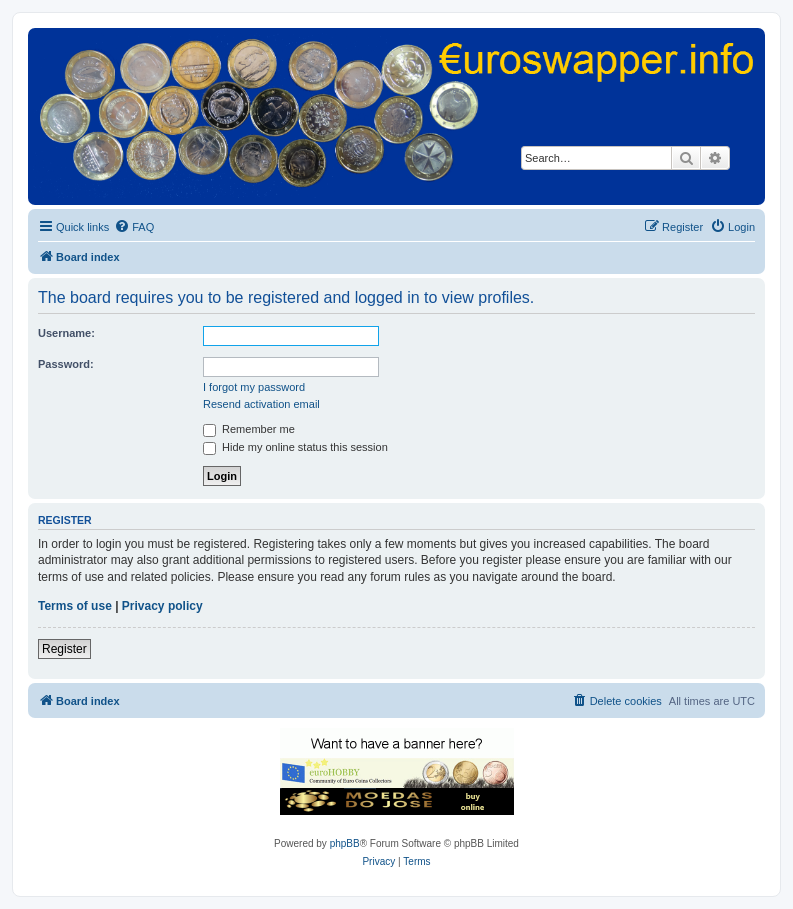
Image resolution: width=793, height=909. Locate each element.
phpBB (345, 843)
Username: (66, 333)
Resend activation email (261, 404)
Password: (66, 364)
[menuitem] (134, 227)
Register (64, 649)
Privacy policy (162, 606)
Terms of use (75, 606)
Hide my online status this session (295, 447)
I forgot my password (254, 387)
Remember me (249, 429)
